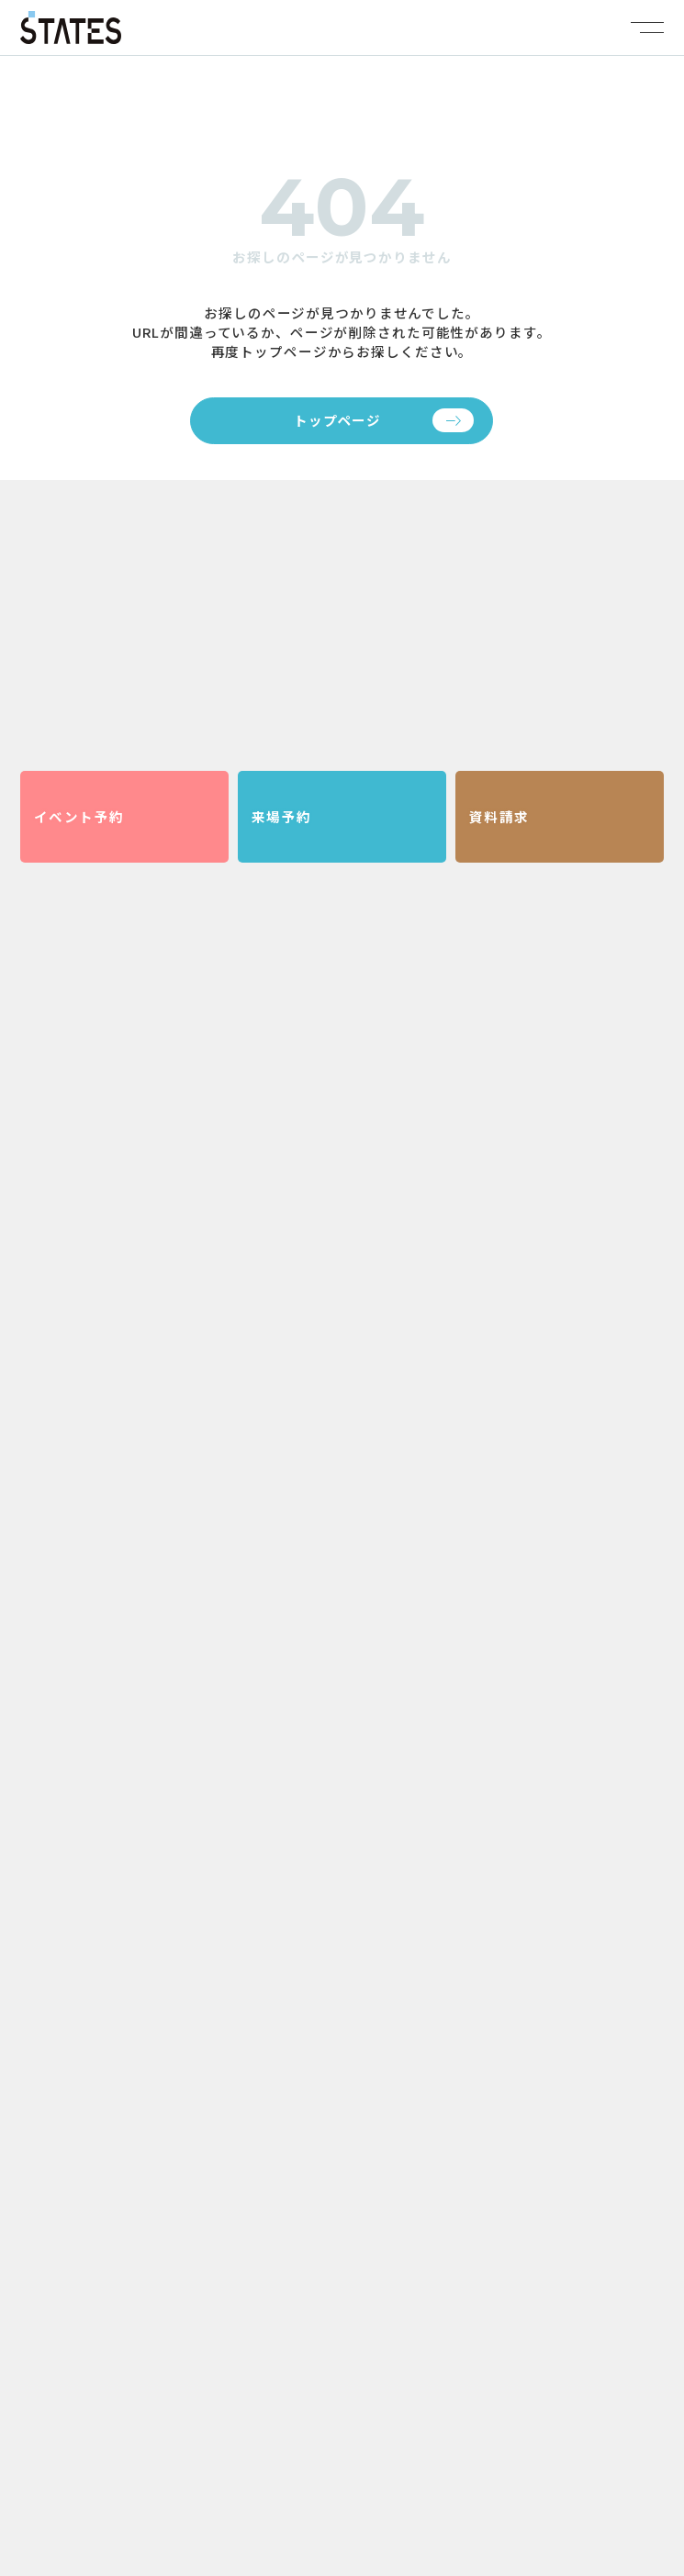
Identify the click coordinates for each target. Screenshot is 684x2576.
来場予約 (282, 816)
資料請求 (499, 816)
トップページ (337, 419)
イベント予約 (79, 816)
